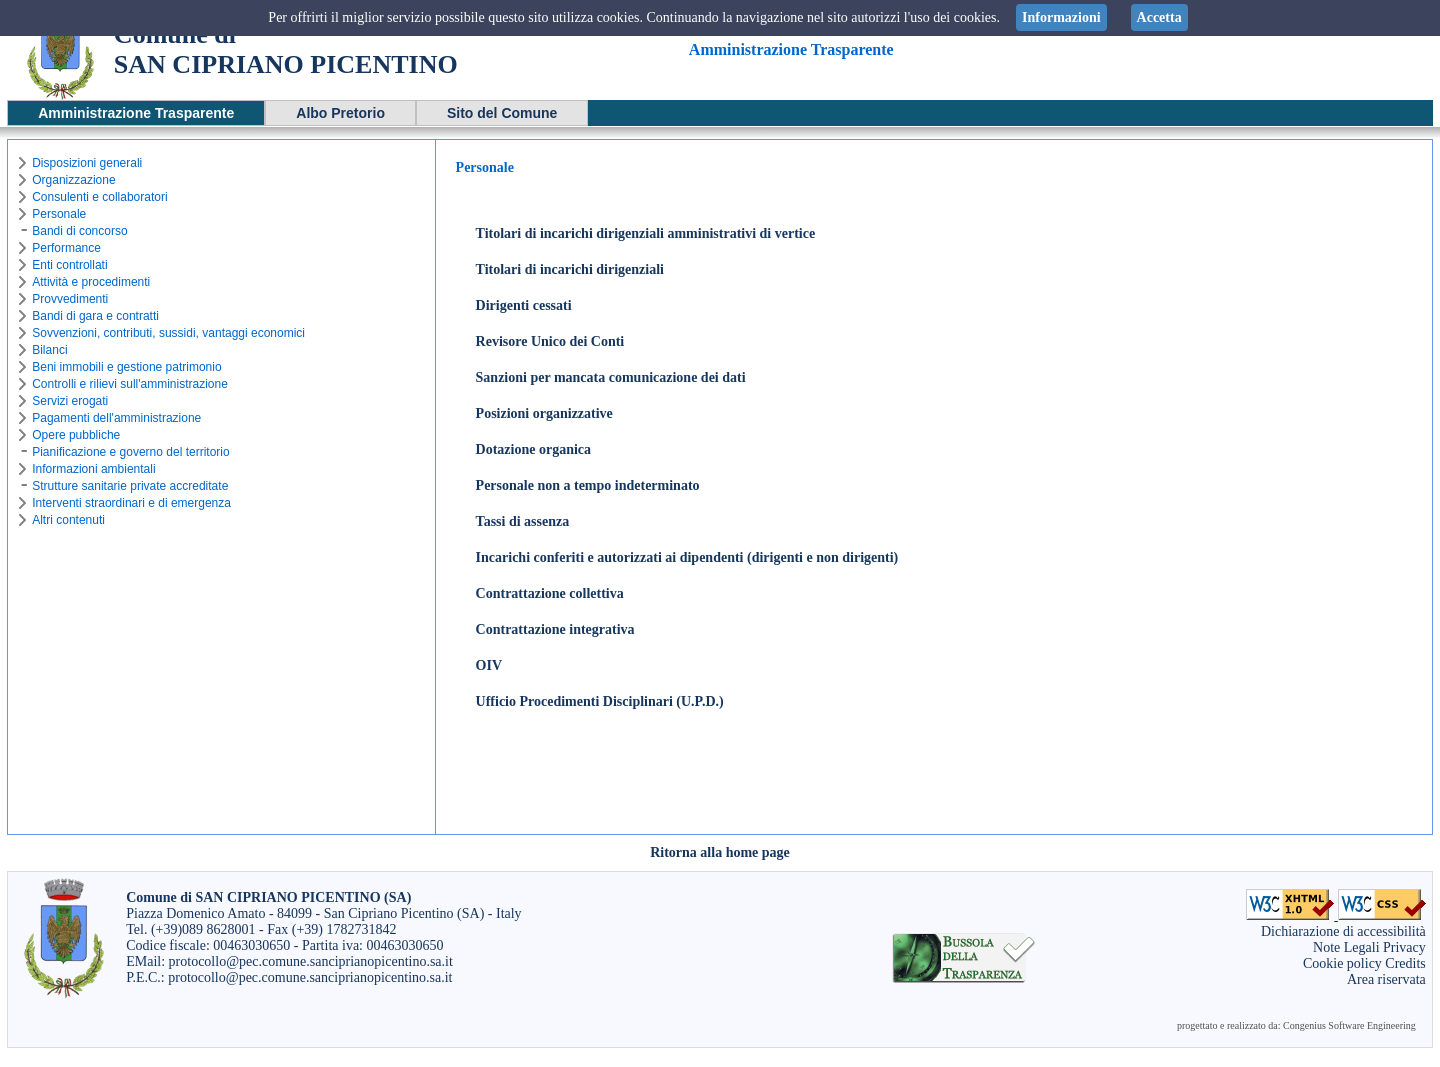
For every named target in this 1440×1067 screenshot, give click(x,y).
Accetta (1159, 17)
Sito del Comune (502, 113)
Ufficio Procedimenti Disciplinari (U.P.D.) (600, 701)
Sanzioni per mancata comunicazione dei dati (611, 377)
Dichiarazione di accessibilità (1343, 931)
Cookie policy (1342, 963)
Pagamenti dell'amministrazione (116, 418)
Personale (59, 214)
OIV (489, 665)
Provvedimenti (70, 299)
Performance (66, 248)
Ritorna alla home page (720, 852)
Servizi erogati (70, 401)
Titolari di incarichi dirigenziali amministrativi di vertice (646, 233)
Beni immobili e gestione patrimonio (126, 367)
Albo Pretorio (340, 113)
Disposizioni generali (87, 163)
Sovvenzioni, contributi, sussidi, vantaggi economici (168, 333)
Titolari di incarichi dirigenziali (570, 269)
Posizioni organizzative (544, 413)
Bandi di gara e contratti (95, 316)
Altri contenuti (68, 520)
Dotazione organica (533, 449)
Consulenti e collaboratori (99, 197)
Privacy (1404, 947)
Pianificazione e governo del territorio (130, 452)
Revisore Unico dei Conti (550, 341)
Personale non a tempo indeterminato (588, 485)
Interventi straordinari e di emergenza (131, 503)
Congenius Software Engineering (1349, 1025)
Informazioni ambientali (93, 469)
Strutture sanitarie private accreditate (130, 486)
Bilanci (49, 350)
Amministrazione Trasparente (136, 113)
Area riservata (1386, 979)
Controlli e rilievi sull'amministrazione (130, 384)
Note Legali (1346, 947)
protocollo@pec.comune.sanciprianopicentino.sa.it (311, 961)
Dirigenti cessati (524, 305)
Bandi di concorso (79, 231)
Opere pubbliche (76, 435)
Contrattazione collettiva (550, 593)
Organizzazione (73, 180)
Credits (1405, 963)
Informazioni (1061, 17)
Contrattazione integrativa (555, 629)
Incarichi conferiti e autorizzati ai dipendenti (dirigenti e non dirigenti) (687, 557)
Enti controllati (69, 265)
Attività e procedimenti (91, 282)
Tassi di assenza (523, 521)
